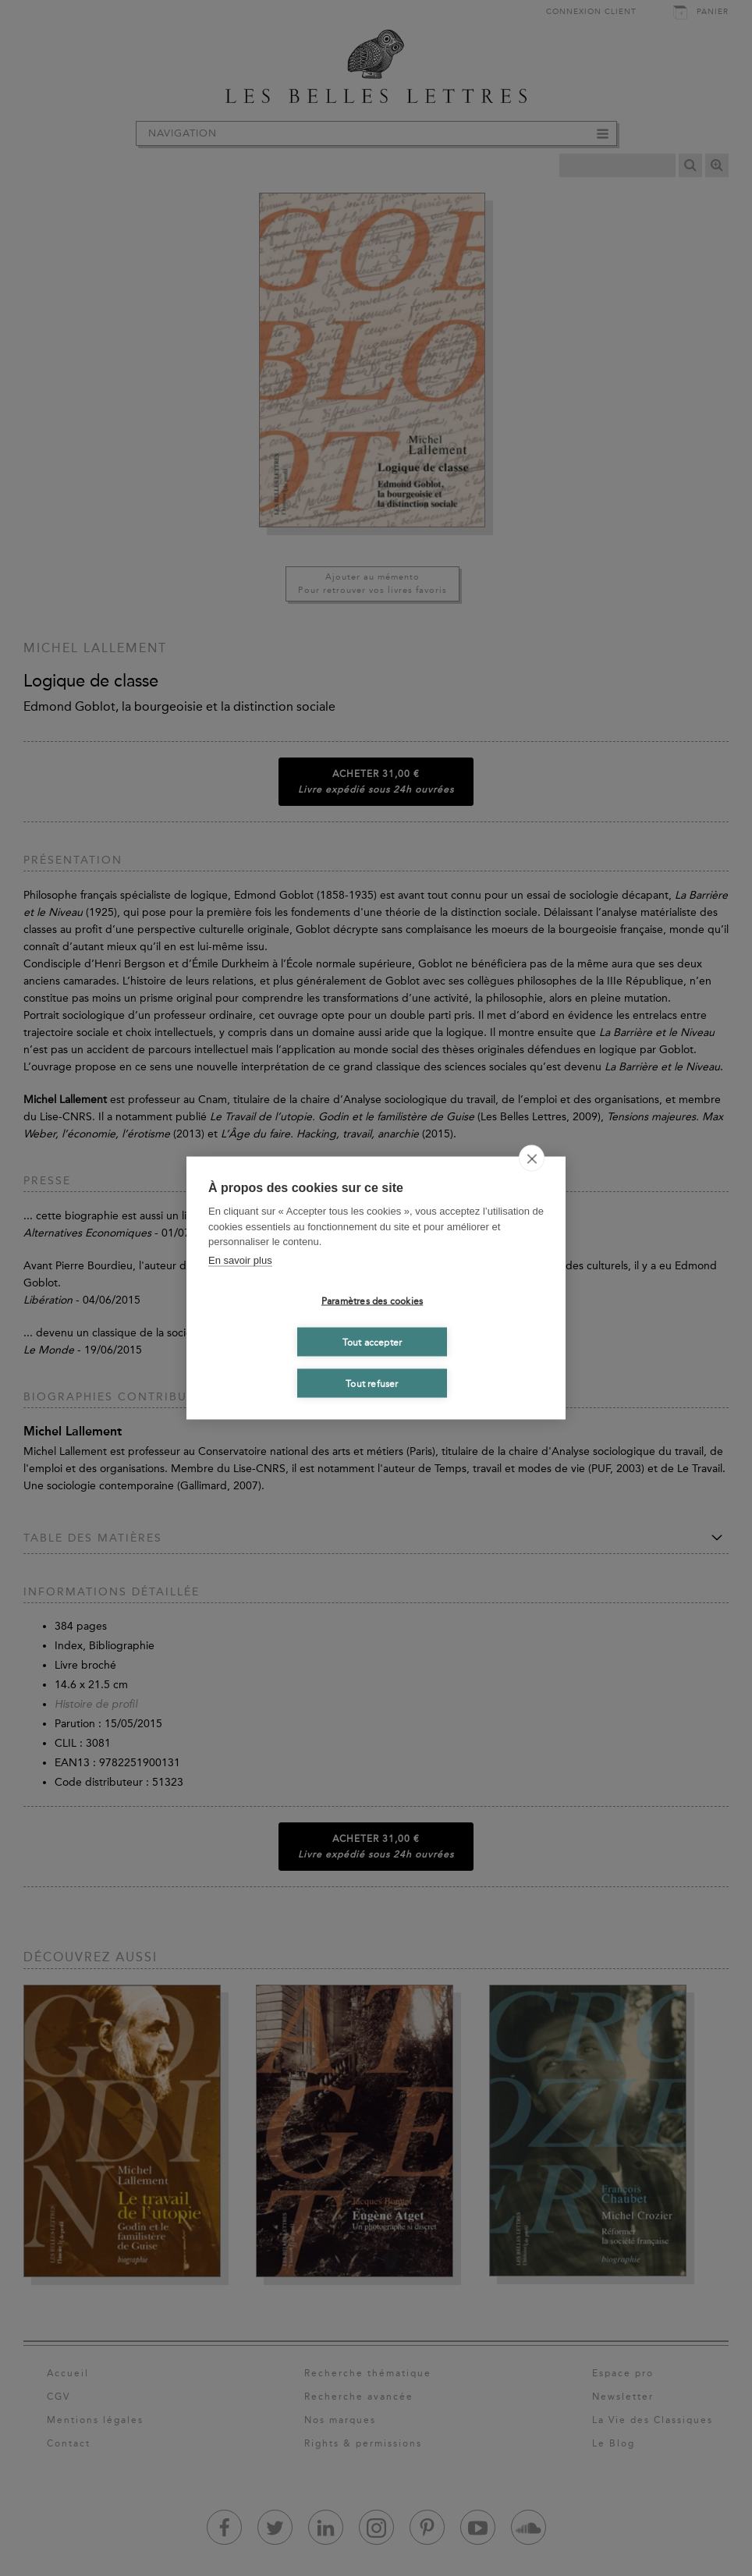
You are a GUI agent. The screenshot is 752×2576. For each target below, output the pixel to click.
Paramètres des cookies (372, 1300)
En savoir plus (240, 1259)
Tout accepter (372, 1341)
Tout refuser (372, 1383)
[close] (531, 1158)
